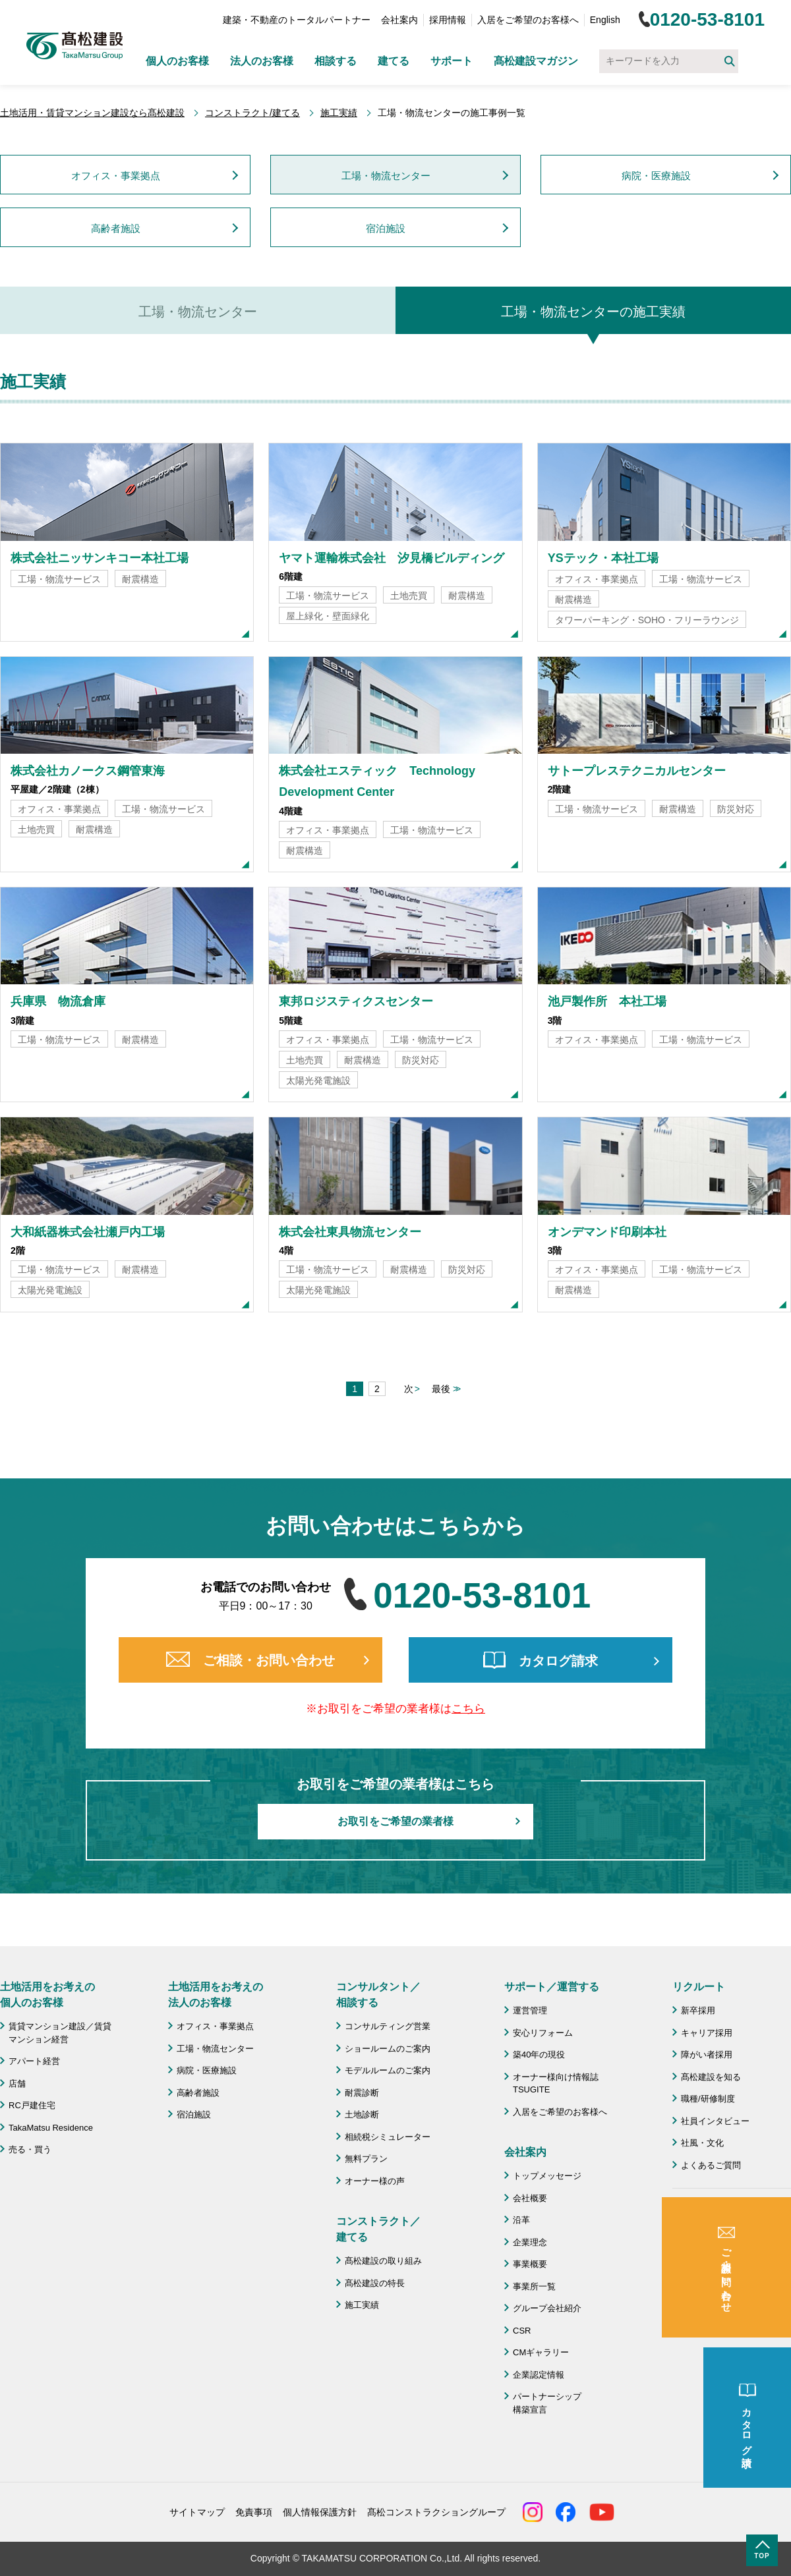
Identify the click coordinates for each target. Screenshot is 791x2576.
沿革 (521, 2220)
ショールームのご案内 (387, 2049)
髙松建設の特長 (375, 2283)
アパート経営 (34, 2061)
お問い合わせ (706, 2259)
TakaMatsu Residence (51, 2128)
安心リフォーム (543, 2033)
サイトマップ (197, 2512)
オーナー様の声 (375, 2181)
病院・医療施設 (656, 175)
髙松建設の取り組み (383, 2261)
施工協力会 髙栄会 (719, 2328)
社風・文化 (702, 2143)
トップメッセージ (547, 2176)
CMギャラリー (541, 2352)
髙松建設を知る (711, 2077)
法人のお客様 (261, 61)
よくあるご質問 (711, 2165)
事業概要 (530, 2264)
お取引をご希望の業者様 (395, 1821)
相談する (335, 61)
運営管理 (530, 2010)
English (605, 19)
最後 (441, 1389)
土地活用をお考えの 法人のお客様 (215, 1994)
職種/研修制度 (708, 2099)
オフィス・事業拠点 (115, 175)
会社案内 (399, 19)
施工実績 (338, 112)
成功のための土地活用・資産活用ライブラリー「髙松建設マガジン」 (732, 2224)
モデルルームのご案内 (387, 2070)
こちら (468, 1708)
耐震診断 (362, 2093)
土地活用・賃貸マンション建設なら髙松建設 (92, 112)
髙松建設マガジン (536, 61)
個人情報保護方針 (320, 2512)
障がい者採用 (706, 2054)
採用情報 (447, 19)
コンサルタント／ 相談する (378, 1994)
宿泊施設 (385, 228)
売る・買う (30, 2149)
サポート (451, 61)
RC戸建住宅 (32, 2105)
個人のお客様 (177, 61)
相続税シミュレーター (387, 2137)
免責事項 (253, 2512)
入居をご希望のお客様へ (528, 19)
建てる (393, 61)
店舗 (17, 2083)
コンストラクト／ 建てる (378, 2229)
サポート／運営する (551, 1986)
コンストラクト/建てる (252, 112)
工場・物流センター (385, 175)
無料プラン (366, 2159)
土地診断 (362, 2114)
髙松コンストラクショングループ (436, 2512)
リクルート (698, 1986)
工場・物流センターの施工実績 (593, 311)
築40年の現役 (539, 2054)
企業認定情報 (538, 2375)
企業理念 (530, 2242)
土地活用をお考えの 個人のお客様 (47, 1994)
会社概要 (530, 2198)
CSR (522, 2331)
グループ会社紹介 (547, 2308)
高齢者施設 (115, 228)
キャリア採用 (706, 2033)
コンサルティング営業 (387, 2026)
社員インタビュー (715, 2121)
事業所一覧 (534, 2286)
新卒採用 (698, 2010)
